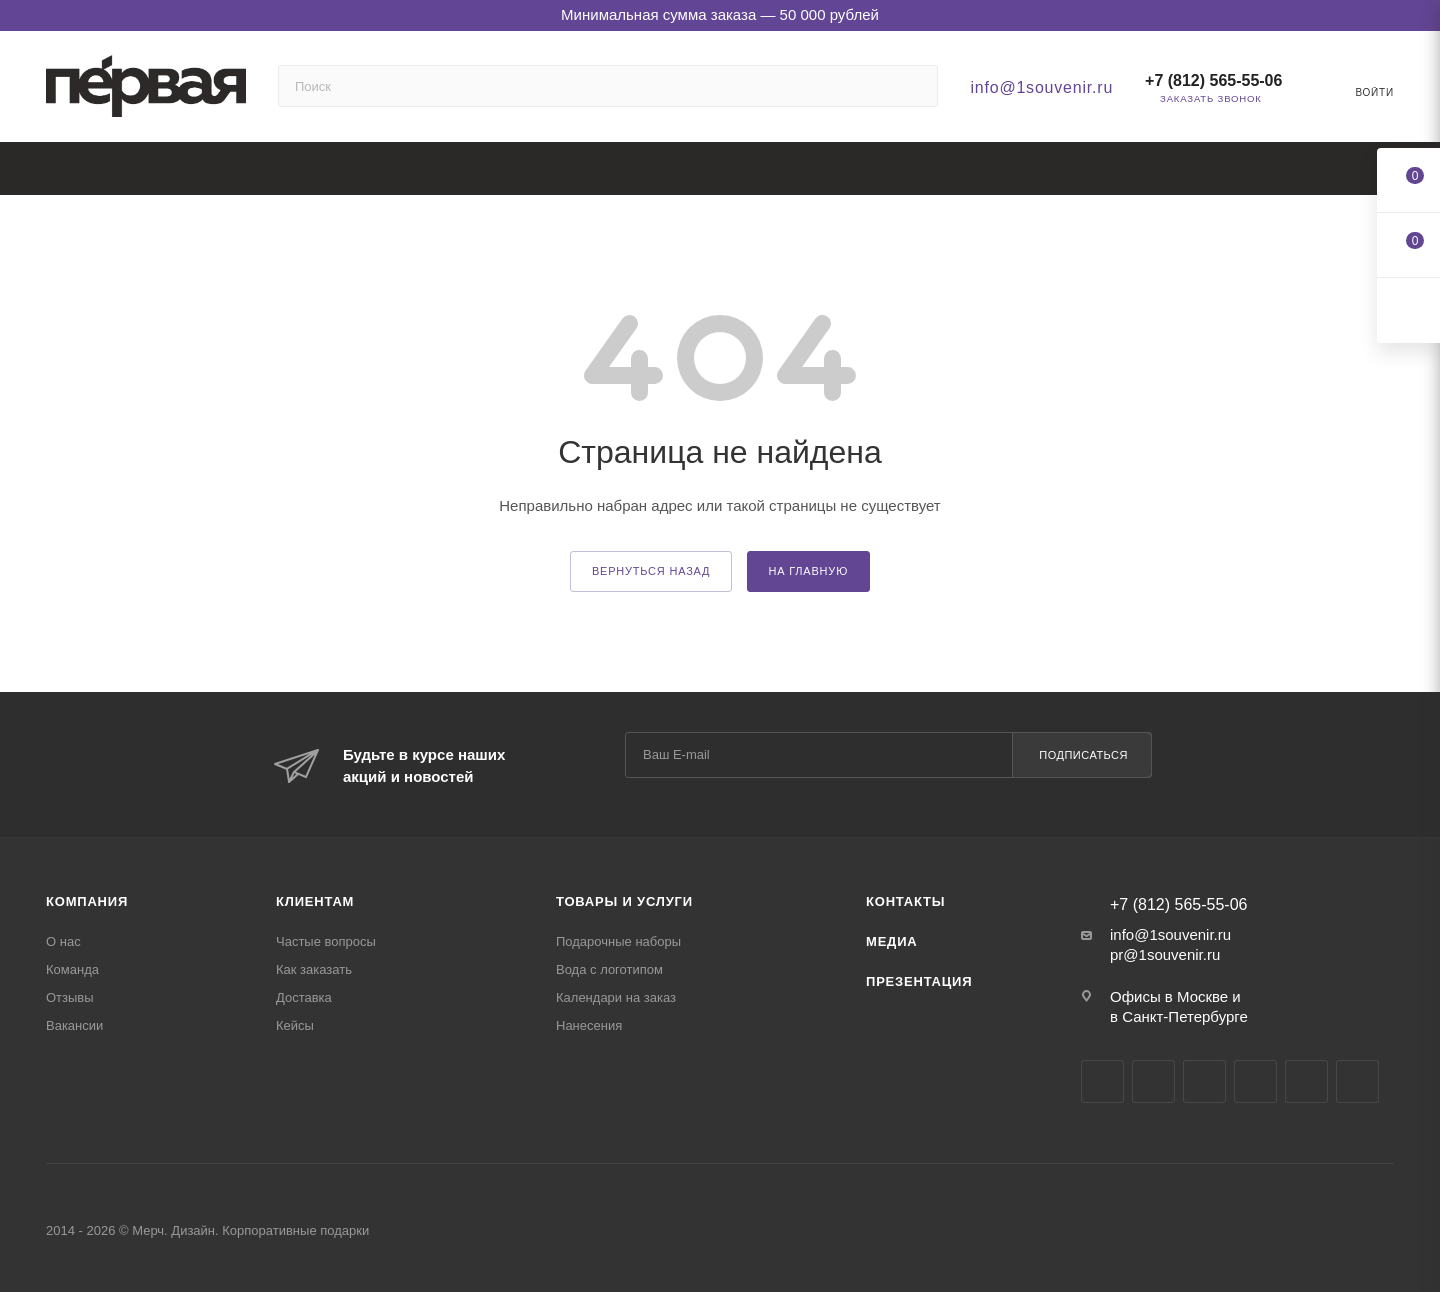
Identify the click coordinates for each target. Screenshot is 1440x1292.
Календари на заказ (616, 997)
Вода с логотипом (609, 969)
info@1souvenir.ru (1041, 87)
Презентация (919, 981)
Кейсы (295, 1025)
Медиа (892, 941)
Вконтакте (1102, 1081)
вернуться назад (651, 571)
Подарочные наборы (618, 941)
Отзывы (70, 997)
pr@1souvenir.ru (1165, 954)
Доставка (304, 997)
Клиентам (315, 901)
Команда (72, 969)
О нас (63, 941)
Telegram (1153, 1081)
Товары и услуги (624, 901)
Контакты (905, 901)
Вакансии (74, 1025)
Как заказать (314, 969)
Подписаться (1083, 755)
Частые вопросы (326, 941)
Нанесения (589, 1025)
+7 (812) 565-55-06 (1213, 80)
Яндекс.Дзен (1306, 1081)
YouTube (1204, 1081)
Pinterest (1357, 1081)
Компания (87, 901)
